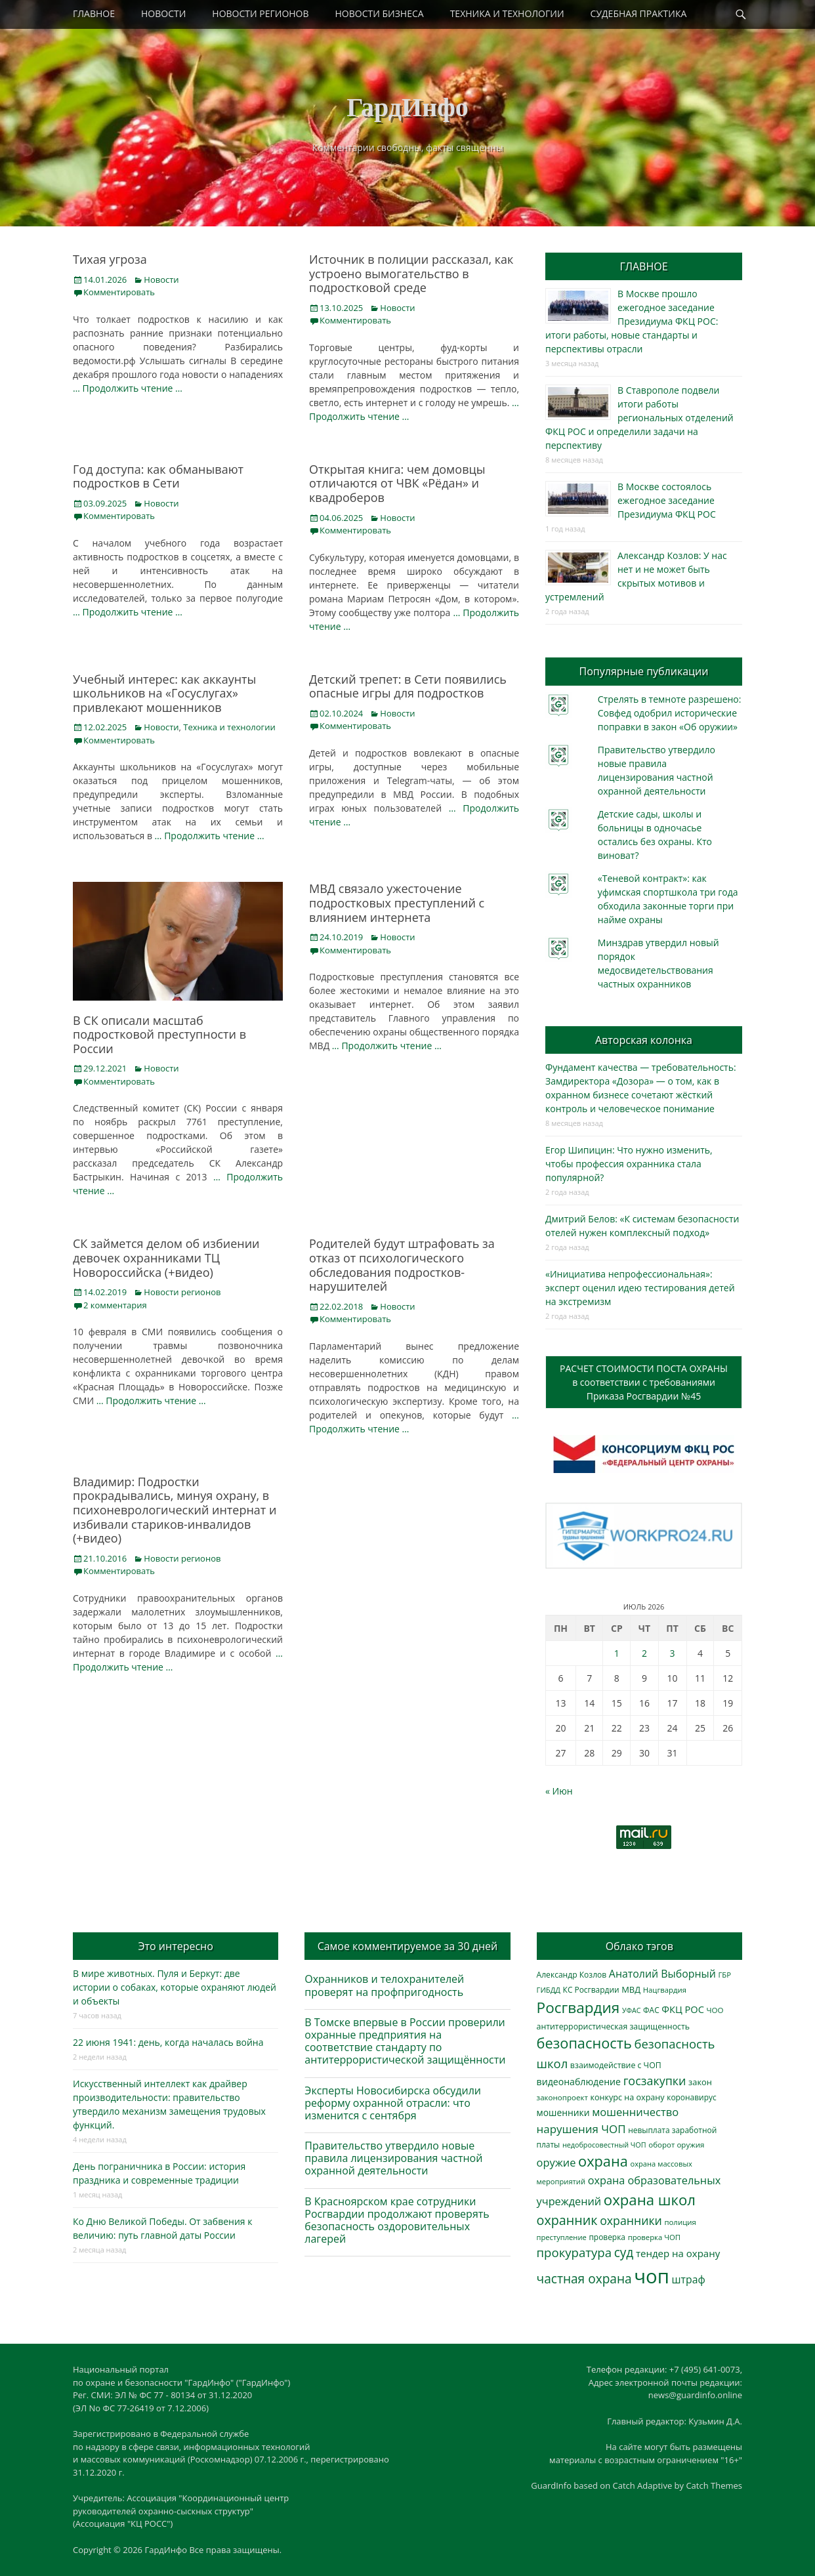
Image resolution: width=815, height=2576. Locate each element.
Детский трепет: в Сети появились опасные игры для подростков (408, 686)
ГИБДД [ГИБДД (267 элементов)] (548, 1990)
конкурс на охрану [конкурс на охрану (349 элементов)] (627, 2097)
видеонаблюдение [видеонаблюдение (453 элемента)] (579, 2081)
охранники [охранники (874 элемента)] (631, 2220)
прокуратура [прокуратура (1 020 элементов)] (574, 2252)
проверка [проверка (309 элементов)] (607, 2237)
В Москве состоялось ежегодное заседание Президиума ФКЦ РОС (666, 500)
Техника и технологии (229, 727)
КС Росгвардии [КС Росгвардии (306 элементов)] (591, 1989)
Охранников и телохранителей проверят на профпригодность (384, 1985)
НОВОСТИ (163, 13)
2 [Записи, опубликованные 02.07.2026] (644, 1653)
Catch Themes (714, 2485)
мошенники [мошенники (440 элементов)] (563, 2112)
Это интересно (175, 1946)
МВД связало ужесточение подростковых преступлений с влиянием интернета (396, 902)
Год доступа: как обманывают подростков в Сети (158, 476)
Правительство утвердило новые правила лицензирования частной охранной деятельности (393, 2158)
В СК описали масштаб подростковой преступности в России (159, 1034)
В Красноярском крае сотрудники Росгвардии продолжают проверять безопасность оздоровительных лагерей (396, 2220)
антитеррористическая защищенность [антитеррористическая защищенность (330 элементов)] (613, 2026)
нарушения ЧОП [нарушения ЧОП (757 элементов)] (581, 2128)
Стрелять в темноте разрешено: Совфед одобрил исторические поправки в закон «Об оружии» (670, 713)
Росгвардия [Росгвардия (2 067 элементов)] (578, 2007)
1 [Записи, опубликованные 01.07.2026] (616, 1653)
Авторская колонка (643, 1040)
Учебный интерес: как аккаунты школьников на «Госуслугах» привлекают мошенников (164, 693)
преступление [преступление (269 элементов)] (562, 2237)
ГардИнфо (407, 107)
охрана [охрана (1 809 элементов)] (603, 2161)
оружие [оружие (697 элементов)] (556, 2162)
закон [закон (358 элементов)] (700, 2082)
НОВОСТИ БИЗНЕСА (379, 13)
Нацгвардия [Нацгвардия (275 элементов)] (664, 1990)
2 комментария (115, 1305)
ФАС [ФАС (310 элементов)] (651, 2010)
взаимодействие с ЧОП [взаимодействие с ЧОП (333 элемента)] (615, 2065)
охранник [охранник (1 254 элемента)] (567, 2220)
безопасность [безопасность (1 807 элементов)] (584, 2042)
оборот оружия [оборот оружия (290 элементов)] (676, 2145)
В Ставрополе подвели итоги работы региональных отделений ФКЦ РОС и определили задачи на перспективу (639, 417)
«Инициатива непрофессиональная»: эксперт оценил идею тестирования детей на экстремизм (640, 1288)
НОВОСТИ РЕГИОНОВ (260, 13)
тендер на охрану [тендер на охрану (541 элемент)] (678, 2253)
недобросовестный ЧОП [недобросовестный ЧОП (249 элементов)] (604, 2145)
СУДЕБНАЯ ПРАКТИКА (639, 13)
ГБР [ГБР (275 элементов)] (724, 1975)
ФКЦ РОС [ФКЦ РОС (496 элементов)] (682, 2009)
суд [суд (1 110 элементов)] (624, 2252)
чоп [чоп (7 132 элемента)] (651, 2276)
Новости (161, 279)
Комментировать (119, 292)
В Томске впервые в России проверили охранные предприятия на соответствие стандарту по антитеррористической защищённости (404, 2041)
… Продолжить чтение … (127, 388)
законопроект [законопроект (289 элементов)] (562, 2097)
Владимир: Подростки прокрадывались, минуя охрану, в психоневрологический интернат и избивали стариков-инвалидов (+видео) (174, 1510)
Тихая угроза (110, 259)
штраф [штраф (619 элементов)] (688, 2279)
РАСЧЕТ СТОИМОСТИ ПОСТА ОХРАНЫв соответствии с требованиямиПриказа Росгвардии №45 (644, 1382)
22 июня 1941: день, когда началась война (168, 2042)
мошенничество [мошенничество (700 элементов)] (635, 2111)
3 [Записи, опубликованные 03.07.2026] (672, 1653)
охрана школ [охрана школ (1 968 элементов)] (650, 2199)
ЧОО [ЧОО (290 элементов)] (715, 2010)
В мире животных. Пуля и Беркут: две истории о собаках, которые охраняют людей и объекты (174, 1987)
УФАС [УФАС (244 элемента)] (631, 2010)
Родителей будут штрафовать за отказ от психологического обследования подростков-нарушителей (402, 1265)
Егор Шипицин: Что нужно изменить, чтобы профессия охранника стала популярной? (629, 1164)
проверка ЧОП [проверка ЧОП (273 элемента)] (654, 2237)
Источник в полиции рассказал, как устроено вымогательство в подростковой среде (411, 273)
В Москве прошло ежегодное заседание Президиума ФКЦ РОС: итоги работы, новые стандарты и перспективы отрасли (631, 321)
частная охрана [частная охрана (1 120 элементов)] (584, 2278)
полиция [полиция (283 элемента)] (680, 2222)
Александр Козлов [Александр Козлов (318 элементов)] (572, 1974)
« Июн (559, 1791)
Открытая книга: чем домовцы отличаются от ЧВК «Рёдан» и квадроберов (397, 483)
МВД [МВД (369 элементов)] (630, 1989)
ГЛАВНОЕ (94, 13)
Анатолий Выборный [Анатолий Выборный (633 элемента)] (662, 1973)
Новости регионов (182, 1292)
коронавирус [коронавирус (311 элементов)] (691, 2097)
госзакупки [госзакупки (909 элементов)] (654, 2080)
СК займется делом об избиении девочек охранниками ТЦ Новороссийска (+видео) (166, 1257)
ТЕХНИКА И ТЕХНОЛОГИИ (507, 13)
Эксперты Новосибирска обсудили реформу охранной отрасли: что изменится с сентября (392, 2103)
